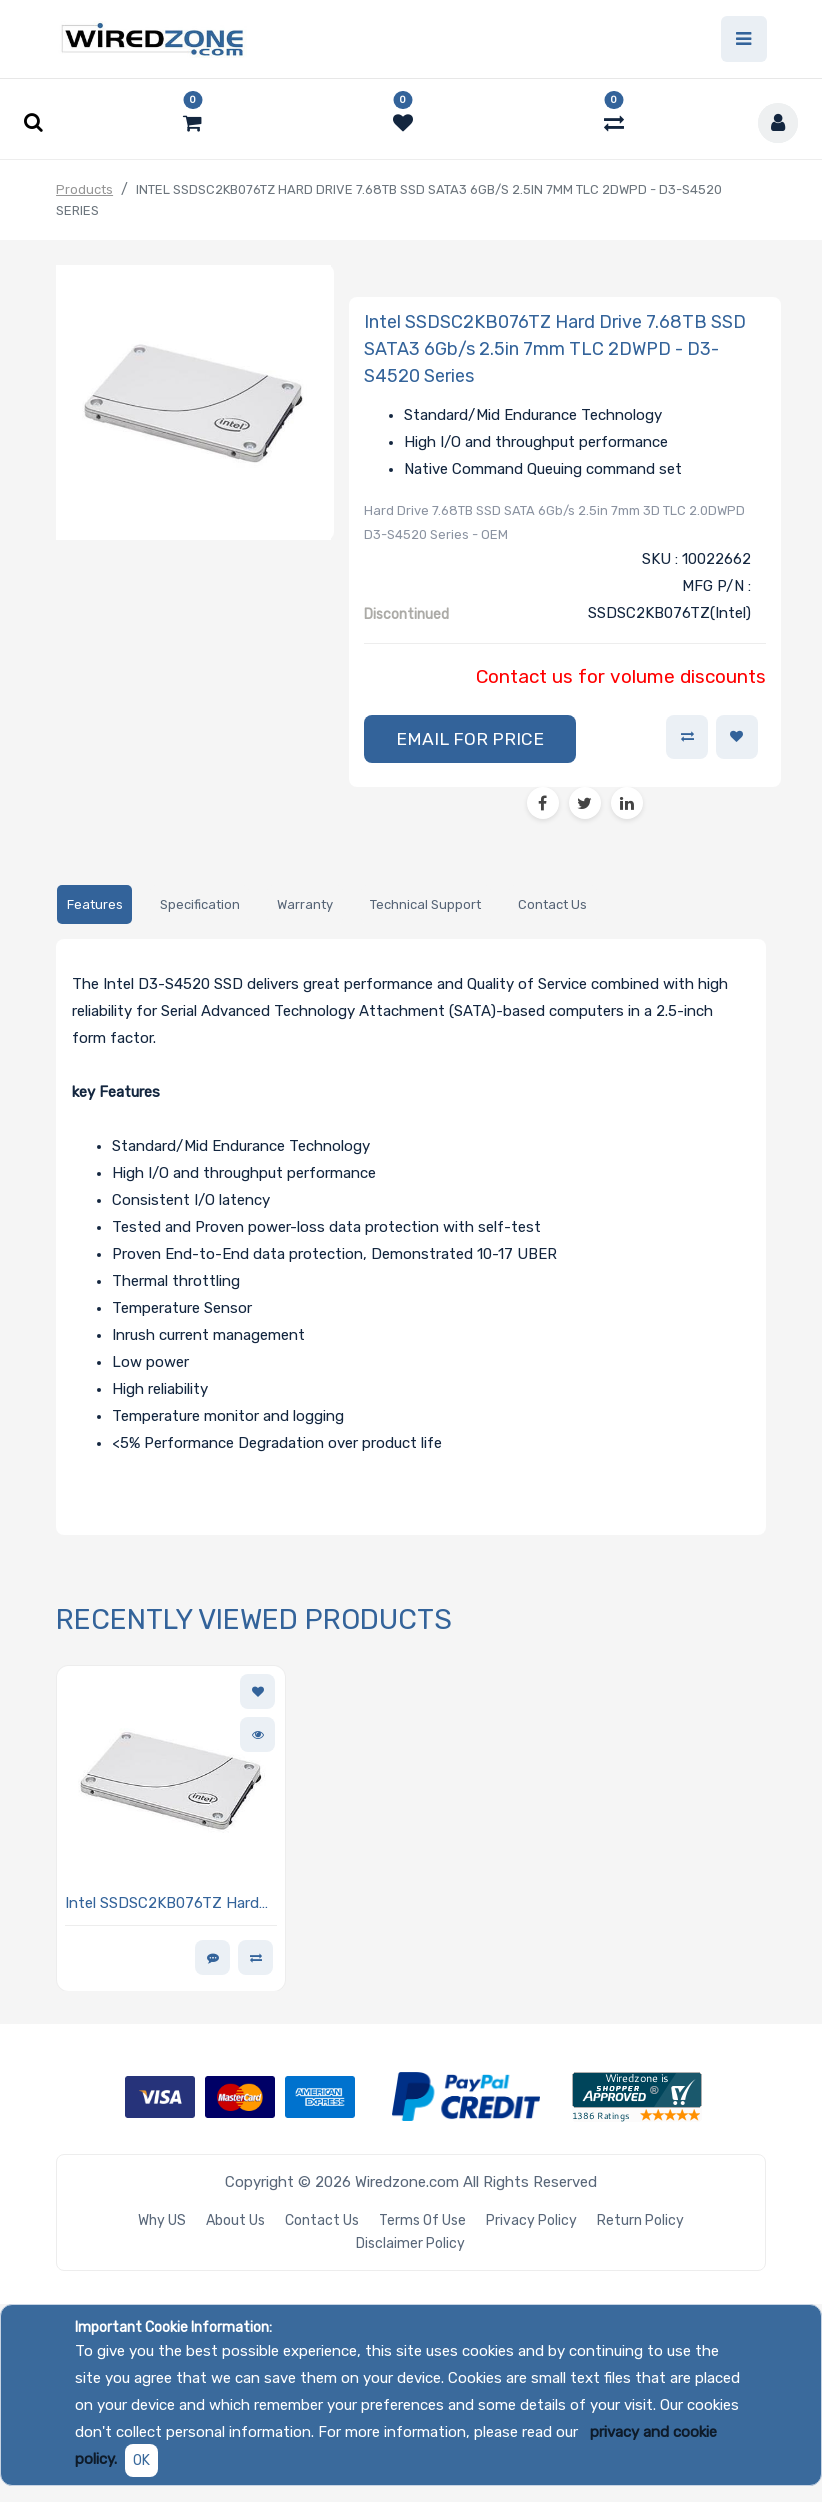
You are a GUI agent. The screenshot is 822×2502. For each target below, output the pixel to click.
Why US (162, 2220)
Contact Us (322, 2220)
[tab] (94, 904)
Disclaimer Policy (410, 2243)
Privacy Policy (531, 2220)
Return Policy (640, 2220)
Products (84, 189)
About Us (235, 2220)
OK (141, 2460)
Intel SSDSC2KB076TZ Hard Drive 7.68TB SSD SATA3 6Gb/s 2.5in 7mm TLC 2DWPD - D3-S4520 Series (169, 1904)
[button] (470, 739)
